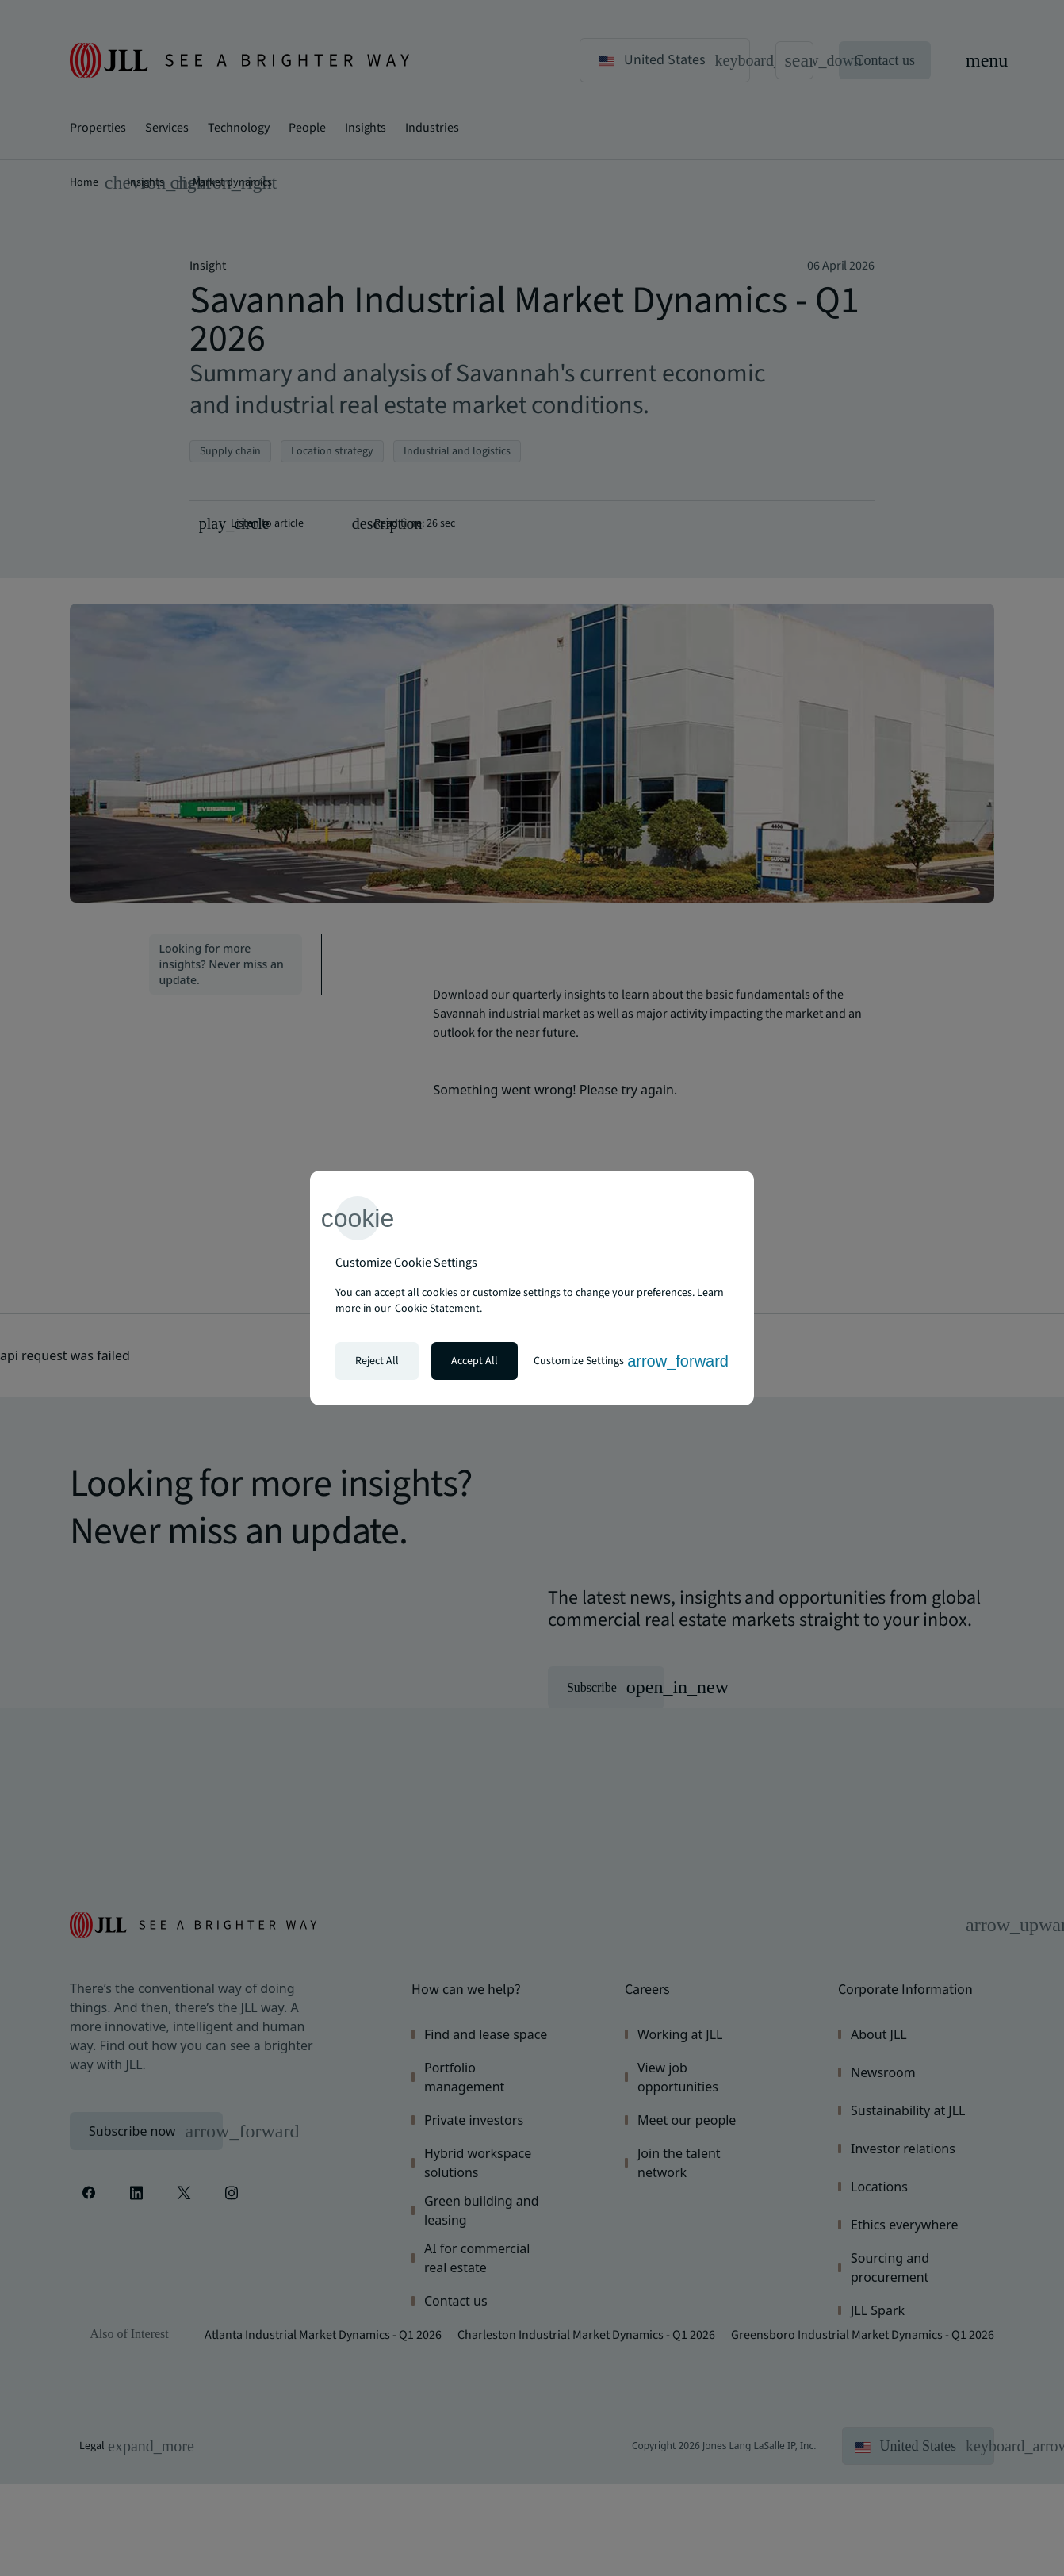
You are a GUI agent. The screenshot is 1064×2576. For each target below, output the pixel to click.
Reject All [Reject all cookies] (377, 1361)
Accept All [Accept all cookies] (474, 1361)
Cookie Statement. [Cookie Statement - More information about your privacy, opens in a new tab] (438, 1309)
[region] (532, 1288)
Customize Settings (631, 1361)
